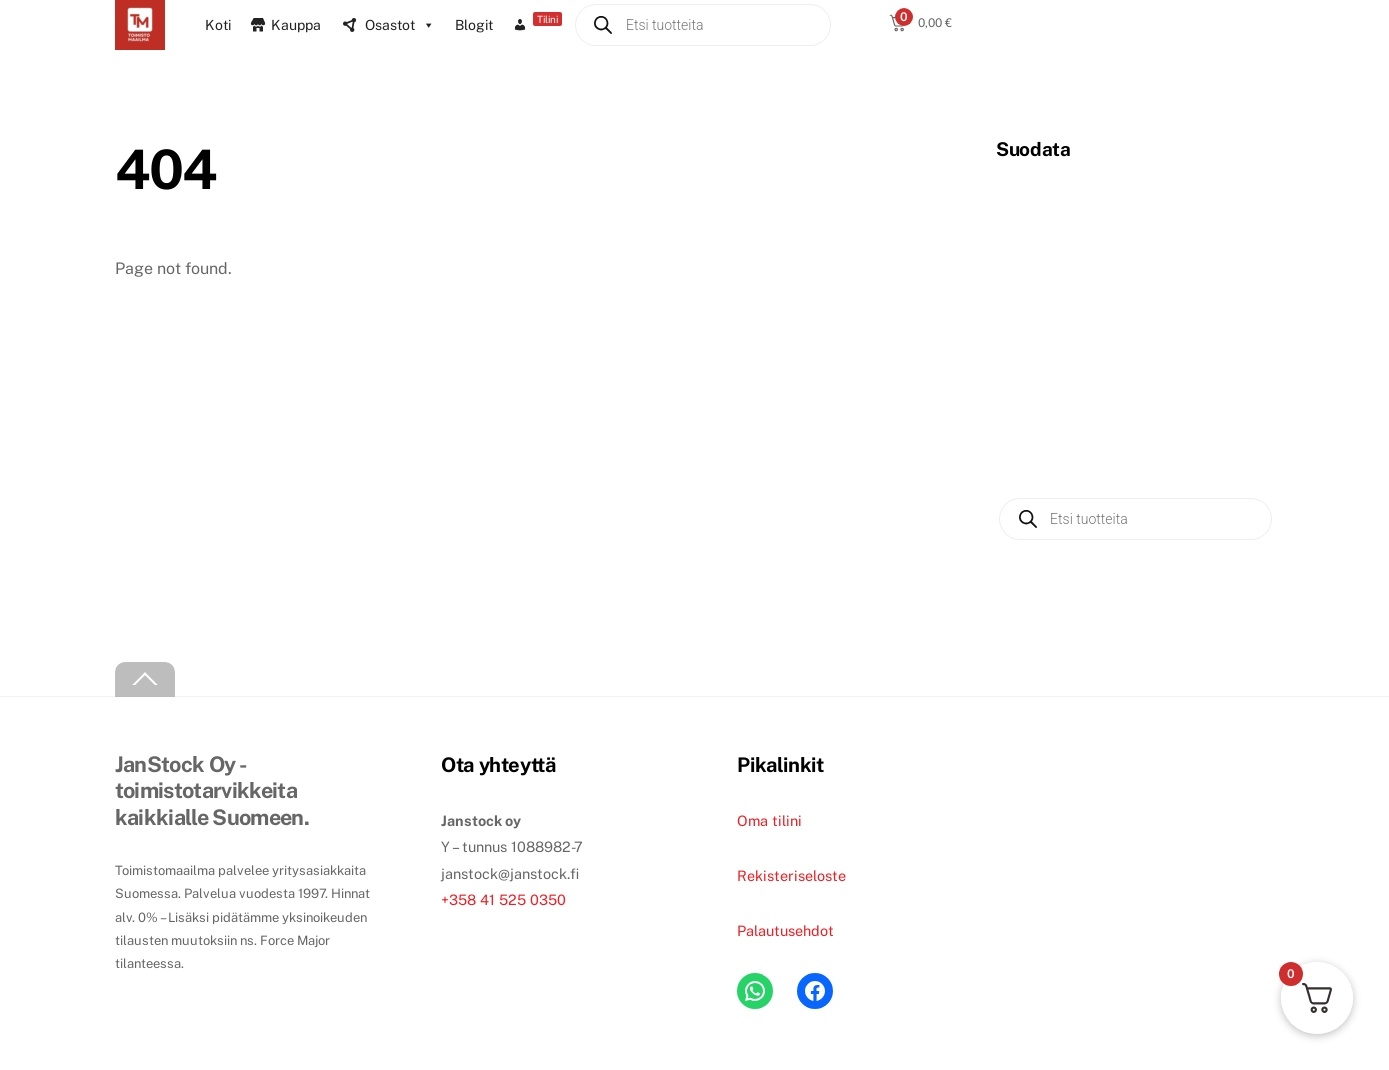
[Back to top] (145, 679)
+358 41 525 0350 (503, 899)
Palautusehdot (785, 930)
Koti (218, 25)
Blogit (474, 25)
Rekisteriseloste (791, 875)
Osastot (400, 25)
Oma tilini (769, 820)
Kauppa (296, 25)
